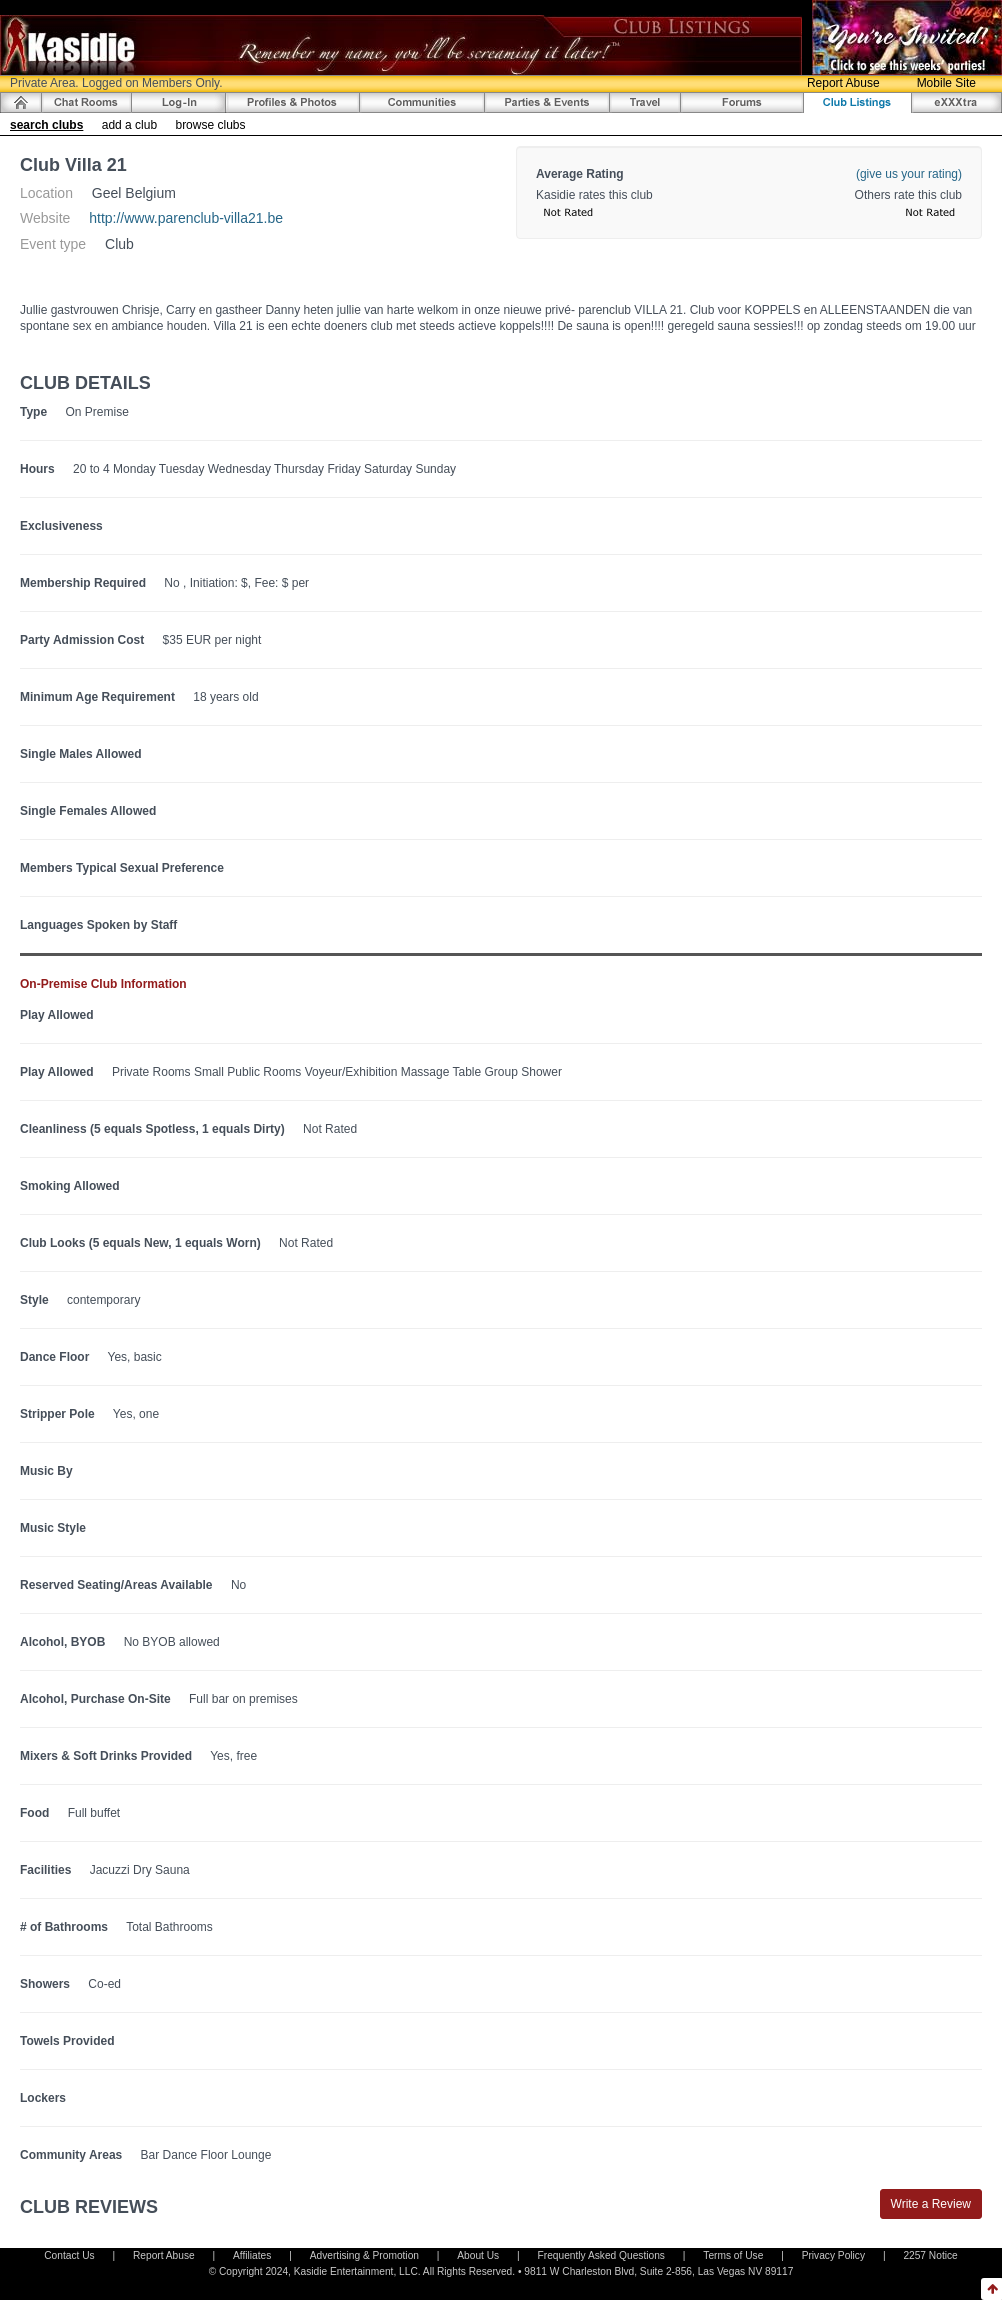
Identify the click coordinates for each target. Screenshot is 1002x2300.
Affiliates (252, 2255)
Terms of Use (733, 2255)
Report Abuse (843, 83)
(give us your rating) (909, 174)
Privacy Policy (833, 2255)
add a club (129, 125)
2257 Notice (930, 2255)
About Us (478, 2255)
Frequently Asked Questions (601, 2255)
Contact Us (69, 2255)
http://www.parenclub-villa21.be (186, 218)
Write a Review (931, 2204)
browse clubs (210, 125)
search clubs (46, 125)
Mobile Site (946, 83)
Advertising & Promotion (364, 2255)
